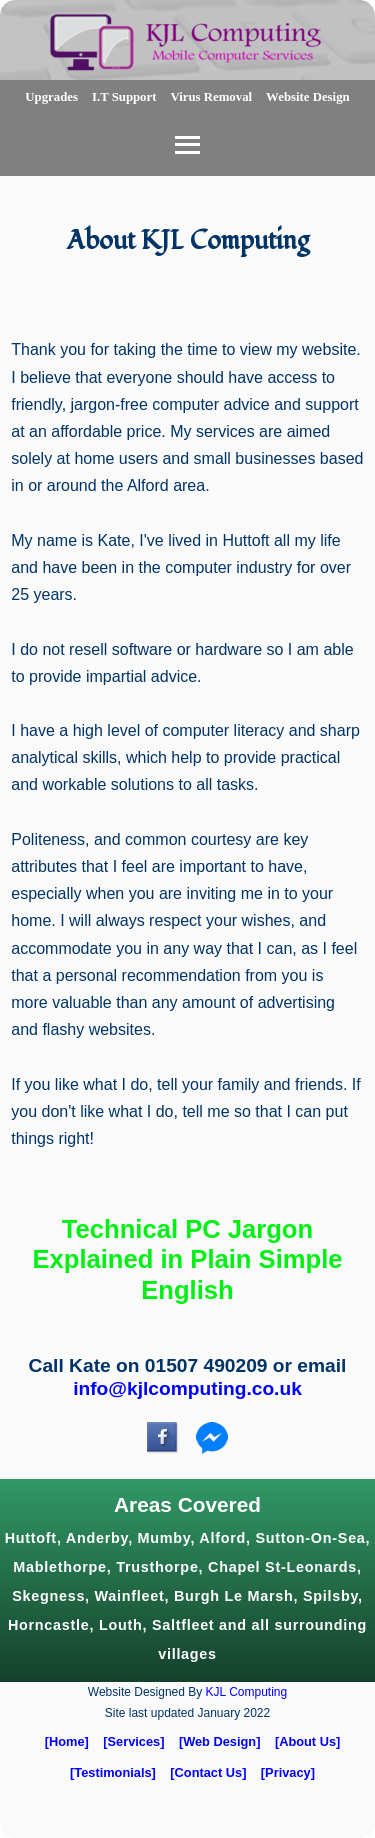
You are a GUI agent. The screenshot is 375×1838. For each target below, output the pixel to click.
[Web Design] (220, 1741)
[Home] (67, 1741)
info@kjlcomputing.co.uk (187, 1388)
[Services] (133, 1741)
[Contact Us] (208, 1772)
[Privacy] (288, 1772)
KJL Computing (247, 1692)
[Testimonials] (113, 1772)
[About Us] (307, 1741)
